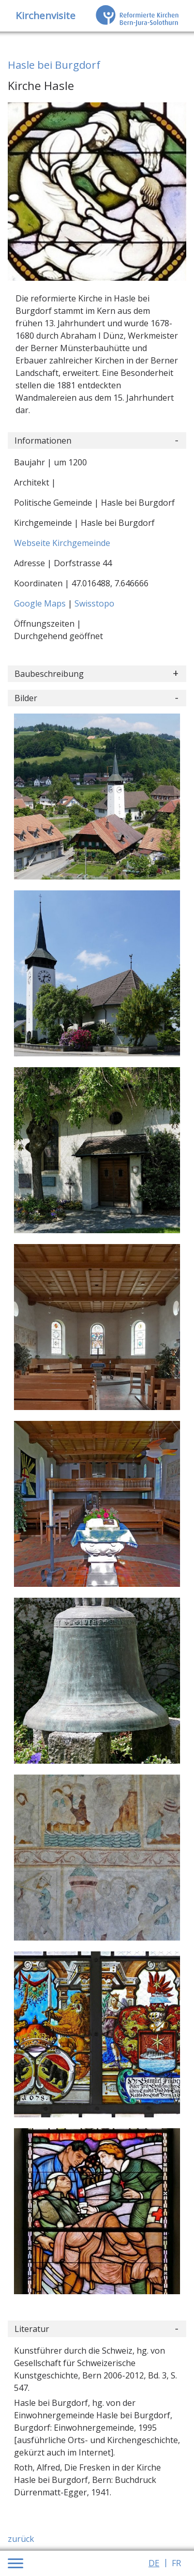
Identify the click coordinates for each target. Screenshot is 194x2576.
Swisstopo (94, 603)
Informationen (42, 440)
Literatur (31, 2329)
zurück (21, 2538)
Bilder (25, 698)
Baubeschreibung (49, 673)
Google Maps (41, 603)
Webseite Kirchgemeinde (62, 543)
